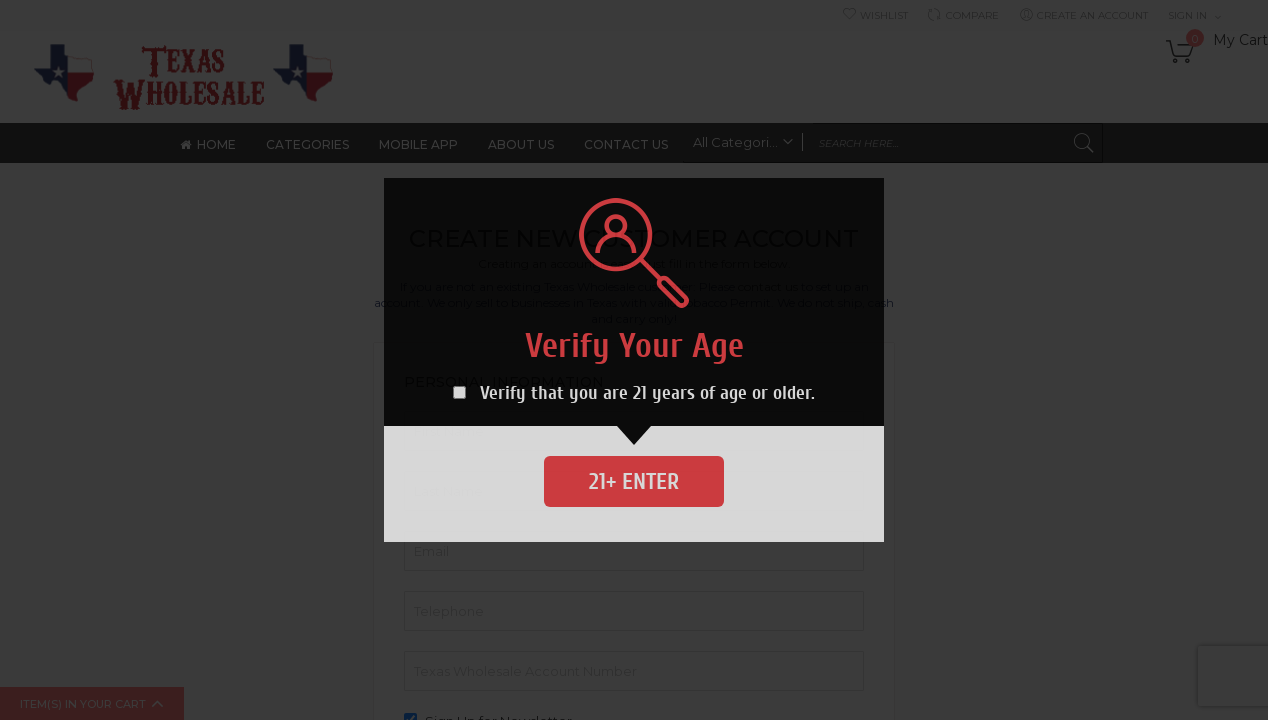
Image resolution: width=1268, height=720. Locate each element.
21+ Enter (634, 481)
